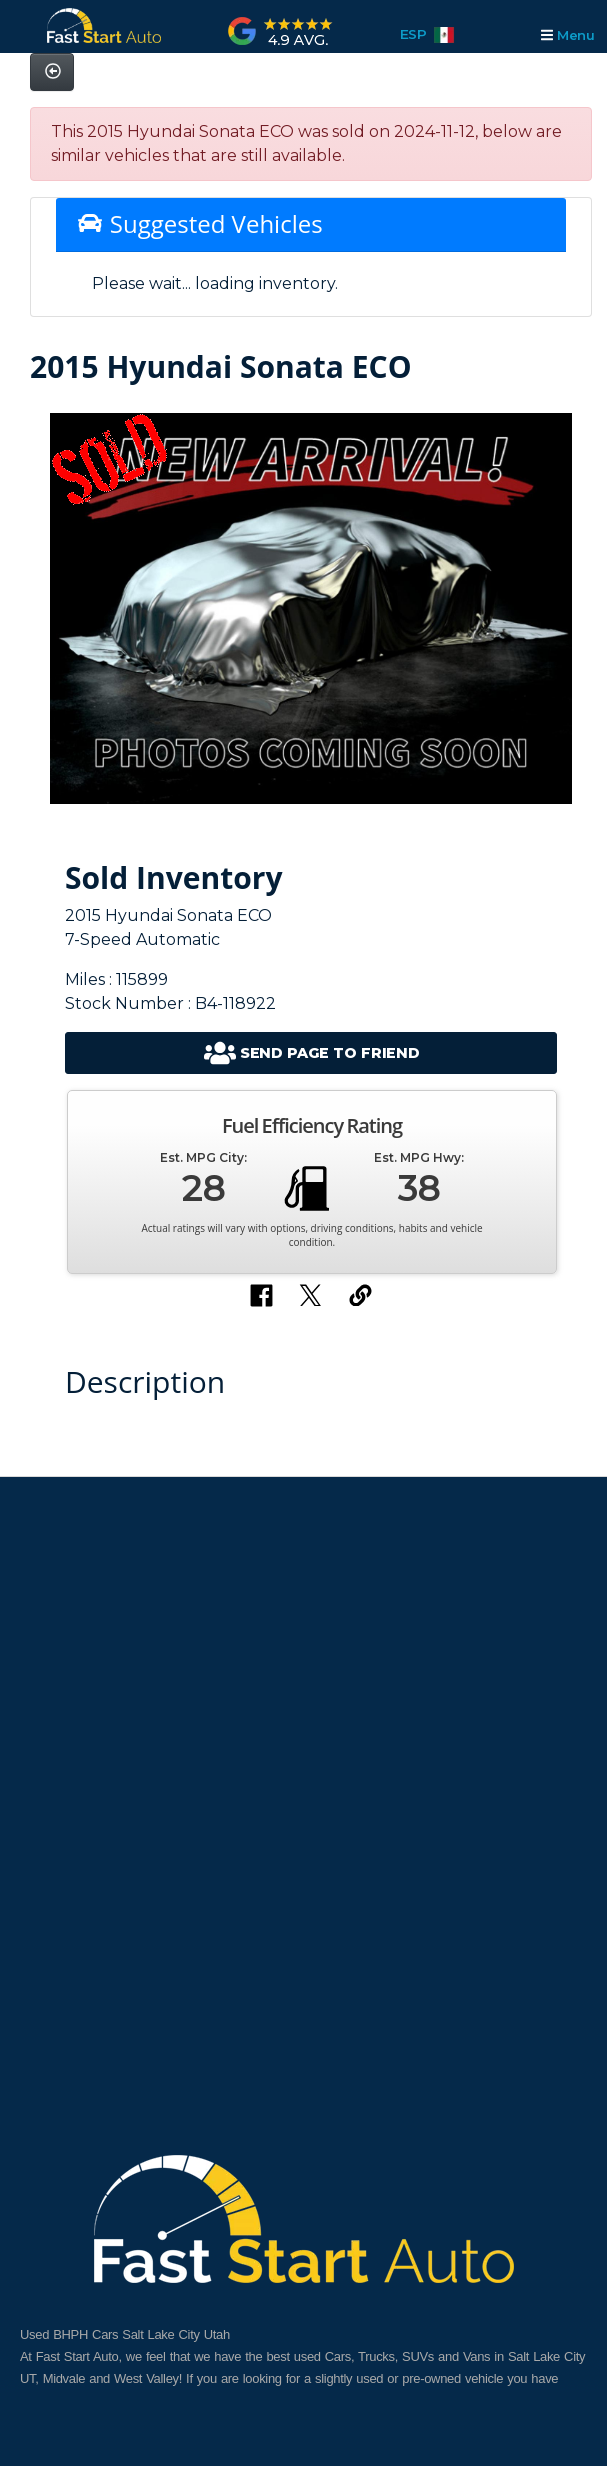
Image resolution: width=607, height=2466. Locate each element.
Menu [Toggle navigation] (567, 35)
